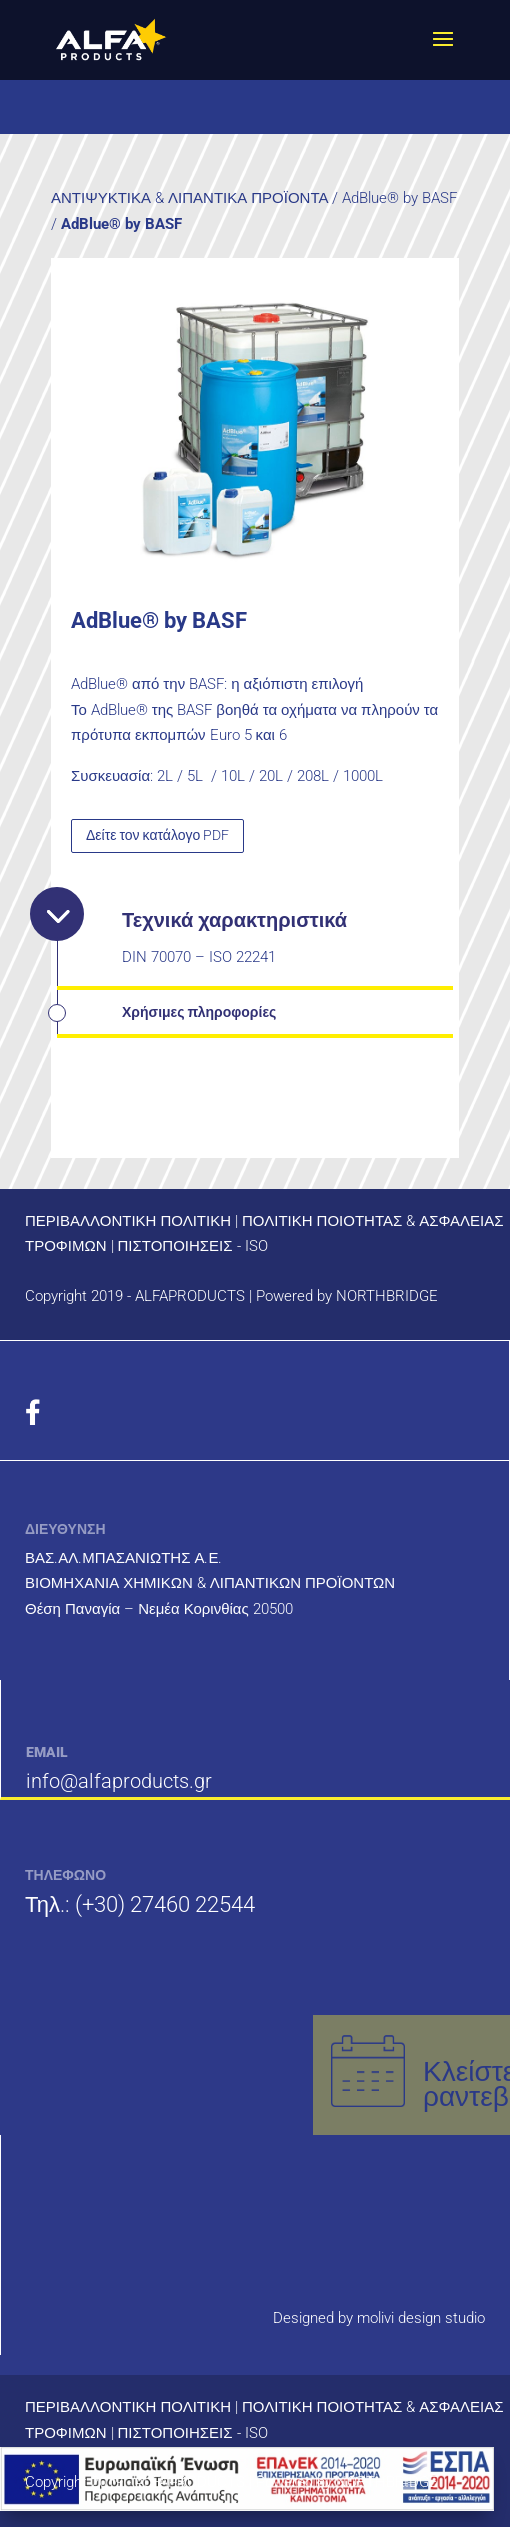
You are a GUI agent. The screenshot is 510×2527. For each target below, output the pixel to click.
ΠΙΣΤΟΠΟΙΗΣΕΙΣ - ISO (193, 1246)
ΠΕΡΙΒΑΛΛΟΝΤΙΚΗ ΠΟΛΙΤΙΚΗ (128, 1221)
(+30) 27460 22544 (165, 1904)
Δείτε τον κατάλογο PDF (157, 835)
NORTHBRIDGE (387, 1296)
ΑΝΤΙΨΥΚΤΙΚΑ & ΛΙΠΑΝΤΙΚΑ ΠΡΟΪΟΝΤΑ (189, 198)
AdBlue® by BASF (399, 198)
